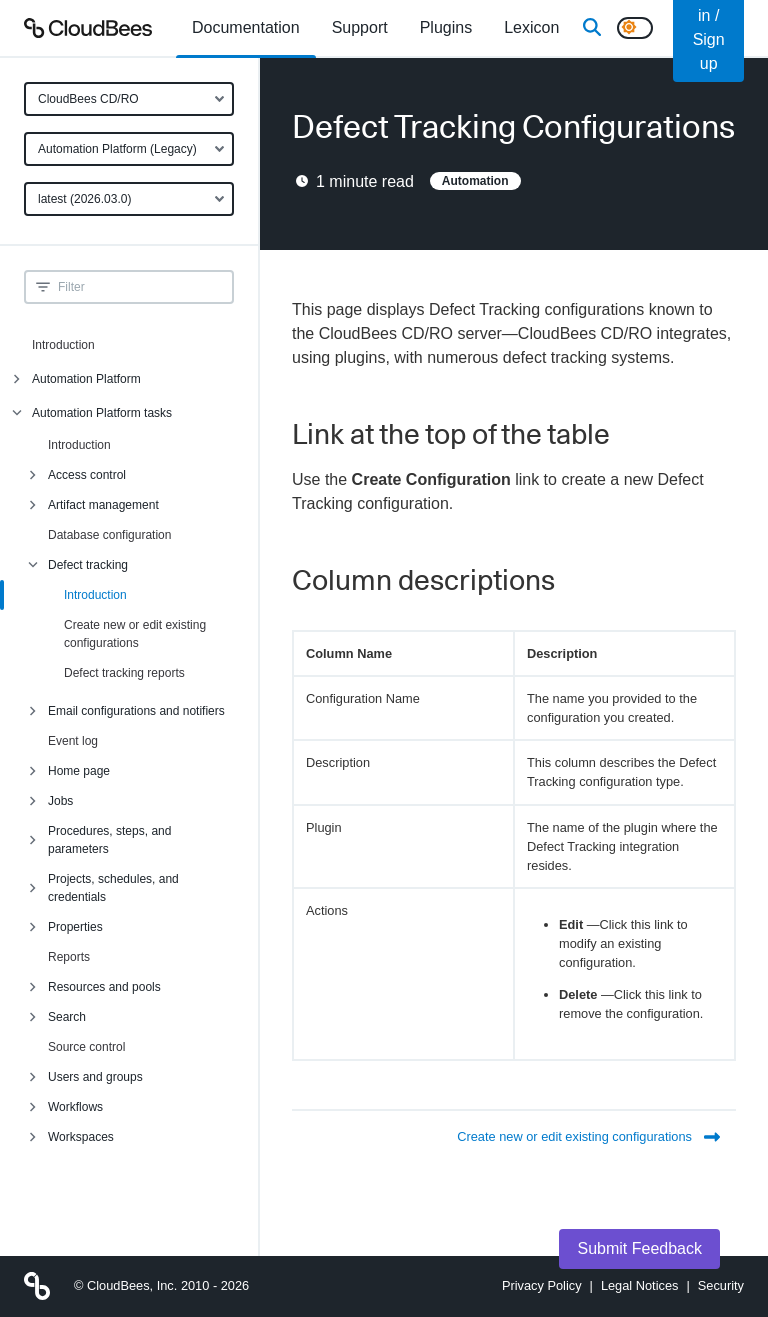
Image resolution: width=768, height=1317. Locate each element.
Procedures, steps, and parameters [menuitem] (109, 840)
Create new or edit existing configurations (135, 634)
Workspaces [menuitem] (81, 1137)
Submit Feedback (639, 1248)
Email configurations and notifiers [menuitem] (136, 711)
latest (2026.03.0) (84, 199)
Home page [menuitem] (79, 771)
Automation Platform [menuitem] (86, 379)
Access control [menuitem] (87, 475)
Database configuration (109, 535)
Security (721, 1285)
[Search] (592, 28)
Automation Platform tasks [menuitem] (102, 413)
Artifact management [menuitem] (103, 505)
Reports (69, 957)
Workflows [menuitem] (75, 1107)
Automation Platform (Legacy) (117, 149)
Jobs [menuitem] (60, 801)
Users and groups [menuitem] (95, 1077)
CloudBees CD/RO (88, 99)
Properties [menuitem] (75, 927)
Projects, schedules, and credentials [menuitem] (113, 888)
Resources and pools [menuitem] (104, 987)
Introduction (63, 345)
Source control (86, 1047)
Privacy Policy (542, 1285)
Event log (73, 741)
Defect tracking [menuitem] (88, 565)
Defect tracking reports (124, 673)
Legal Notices (640, 1285)
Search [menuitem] (67, 1017)
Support (360, 27)
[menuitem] (246, 28)
